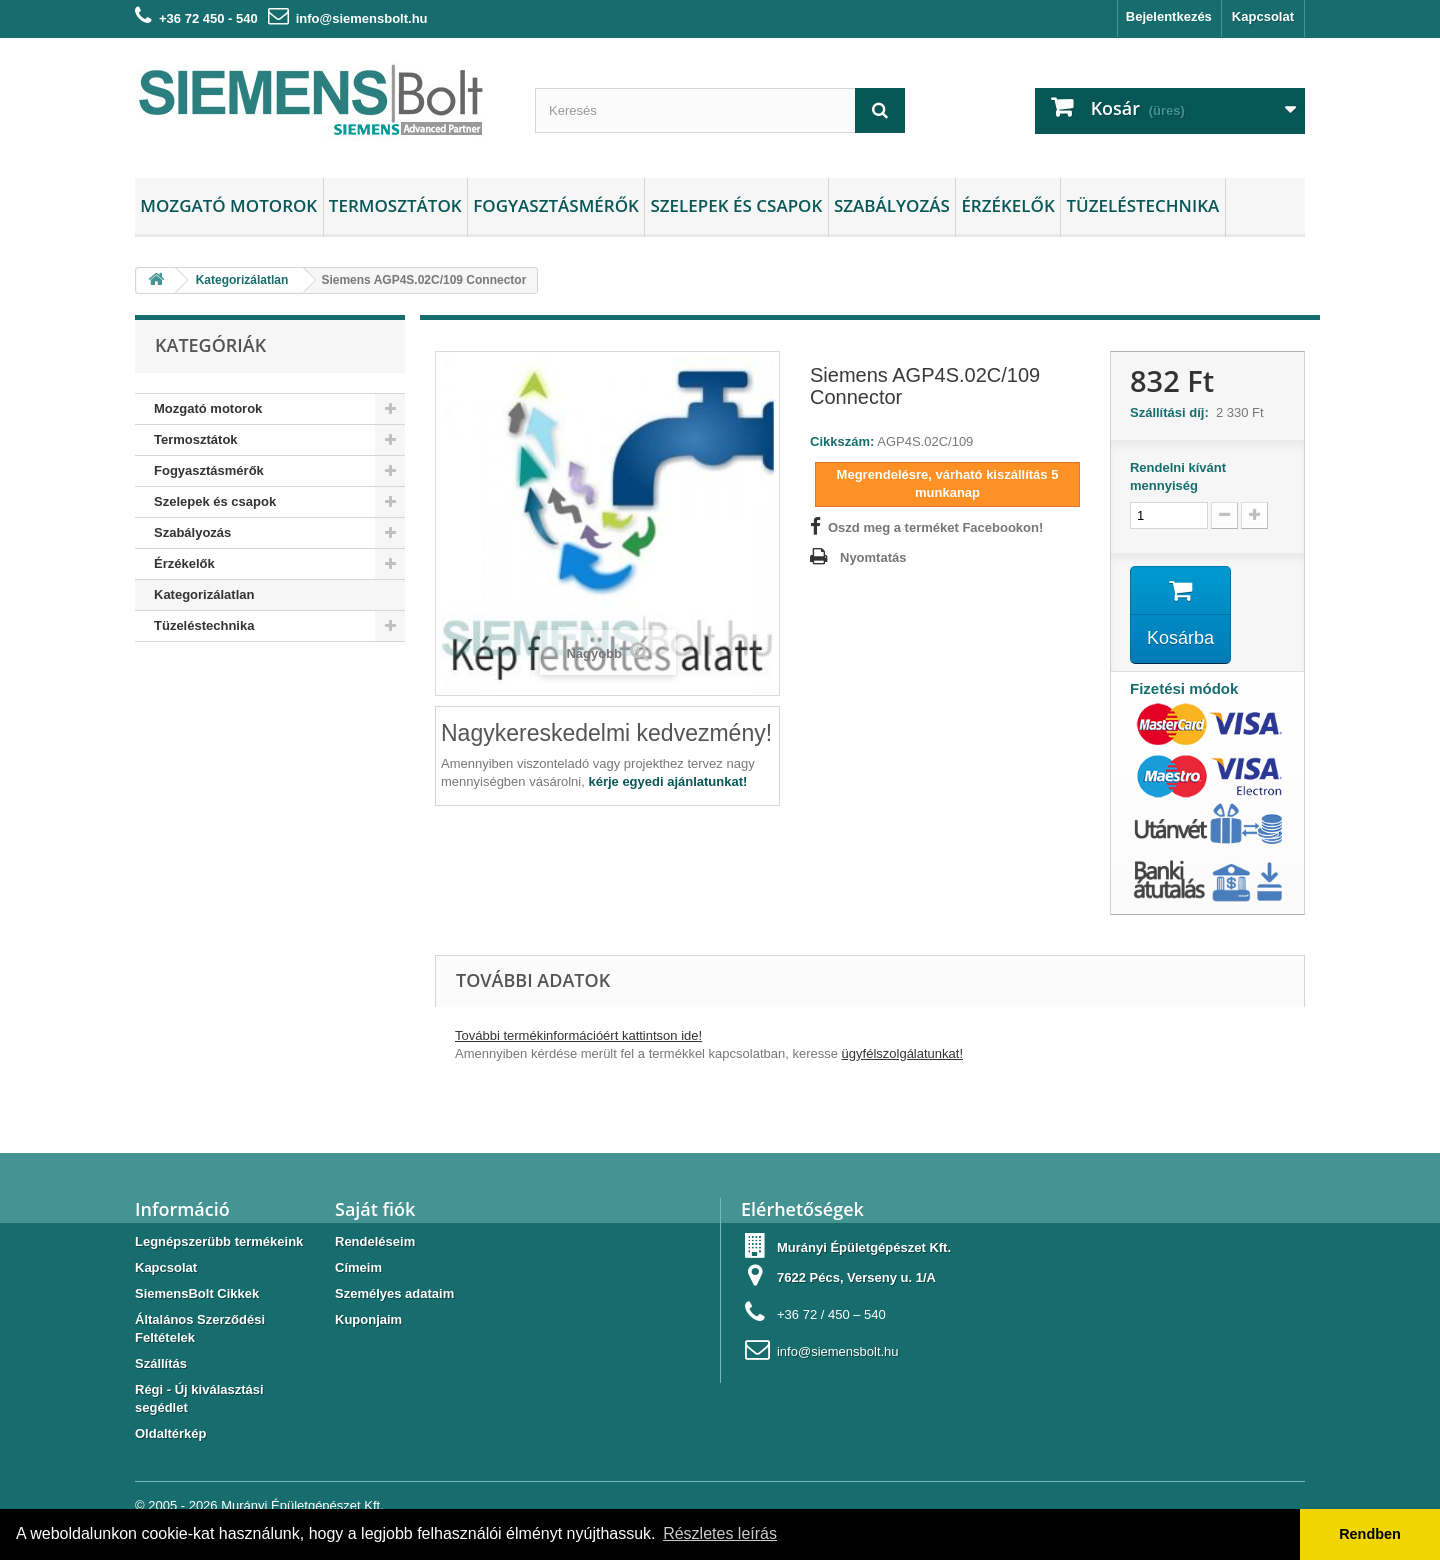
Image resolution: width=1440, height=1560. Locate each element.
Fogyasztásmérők (556, 205)
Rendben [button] (1370, 1534)
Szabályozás (892, 205)
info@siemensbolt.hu (362, 18)
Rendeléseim (375, 1241)
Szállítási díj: (1173, 412)
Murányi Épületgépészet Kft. (302, 1505)
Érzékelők (1007, 205)
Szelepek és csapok (736, 205)
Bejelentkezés (1169, 16)
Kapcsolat (1263, 16)
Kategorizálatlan (204, 594)
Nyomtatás (873, 557)
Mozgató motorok (228, 205)
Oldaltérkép (171, 1433)
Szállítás (161, 1363)
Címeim (358, 1267)
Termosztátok (395, 205)
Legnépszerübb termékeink (219, 1241)
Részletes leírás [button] (720, 1533)
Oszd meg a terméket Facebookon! (935, 527)
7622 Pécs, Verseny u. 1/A (856, 1277)
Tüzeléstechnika (1142, 205)
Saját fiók (375, 1209)
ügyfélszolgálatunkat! (902, 1053)
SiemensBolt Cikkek (197, 1293)
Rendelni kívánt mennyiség (1178, 476)
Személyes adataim (394, 1293)
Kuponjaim (368, 1319)
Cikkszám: (842, 441)
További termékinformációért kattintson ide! (578, 1035)
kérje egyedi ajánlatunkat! (667, 781)
